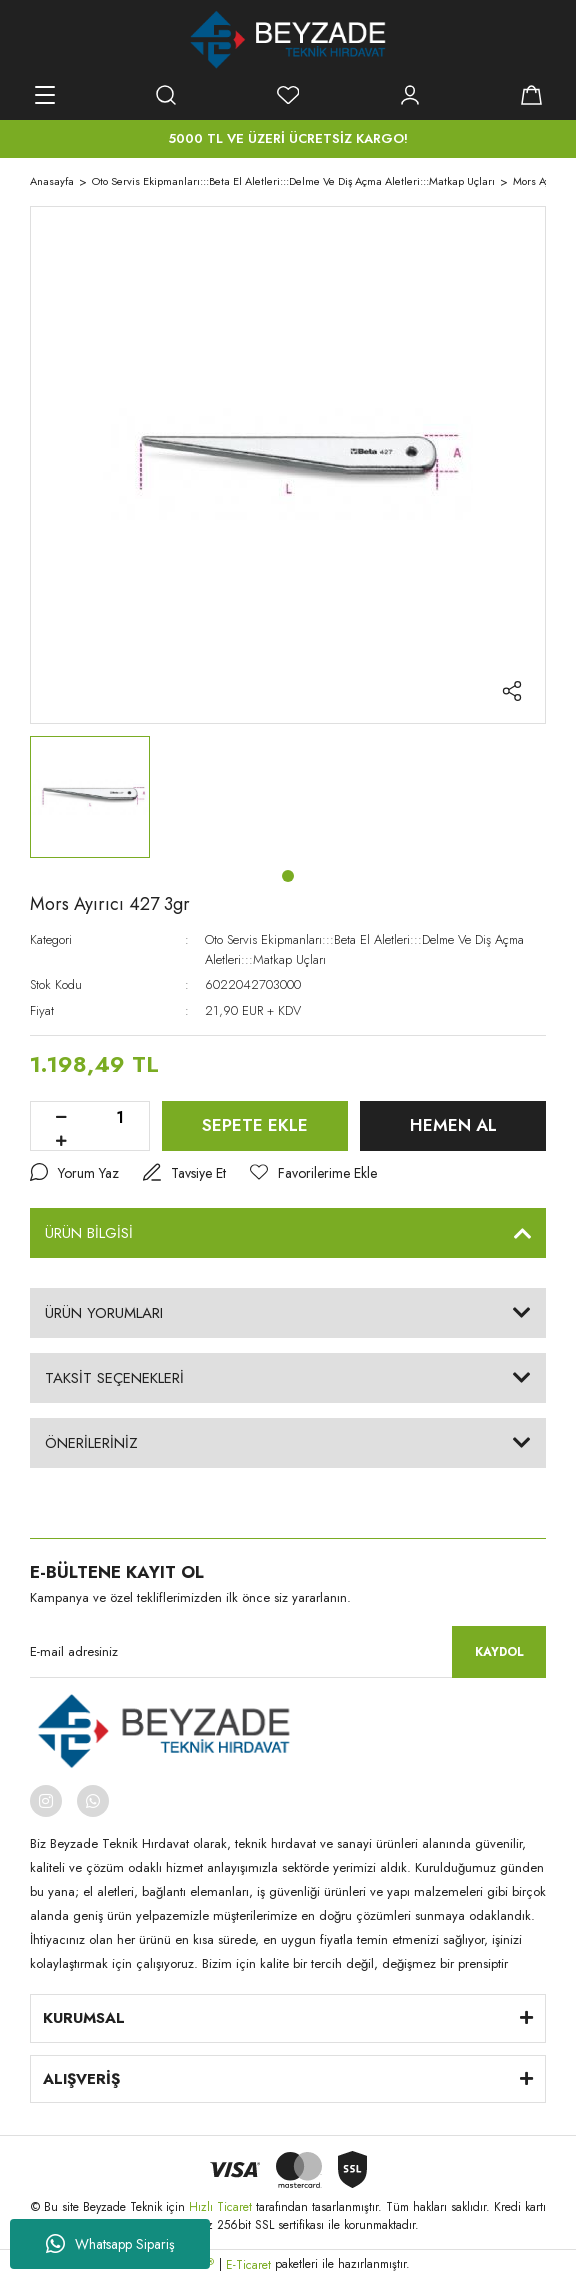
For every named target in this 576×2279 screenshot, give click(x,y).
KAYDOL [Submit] (499, 1652)
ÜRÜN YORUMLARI (104, 1313)
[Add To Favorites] (313, 1173)
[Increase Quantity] (61, 1142)
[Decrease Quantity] (61, 1117)
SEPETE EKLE (255, 1125)
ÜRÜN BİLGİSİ (89, 1233)
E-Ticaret (248, 2265)
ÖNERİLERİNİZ (91, 1443)
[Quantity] (120, 1117)
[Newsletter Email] (288, 1652)
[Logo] (288, 40)
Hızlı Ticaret (222, 2207)
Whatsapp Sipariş (110, 2244)
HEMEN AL (453, 1125)
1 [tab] (288, 876)
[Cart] (531, 95)
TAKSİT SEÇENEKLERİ (114, 1378)
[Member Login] (410, 95)
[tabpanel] (90, 797)
